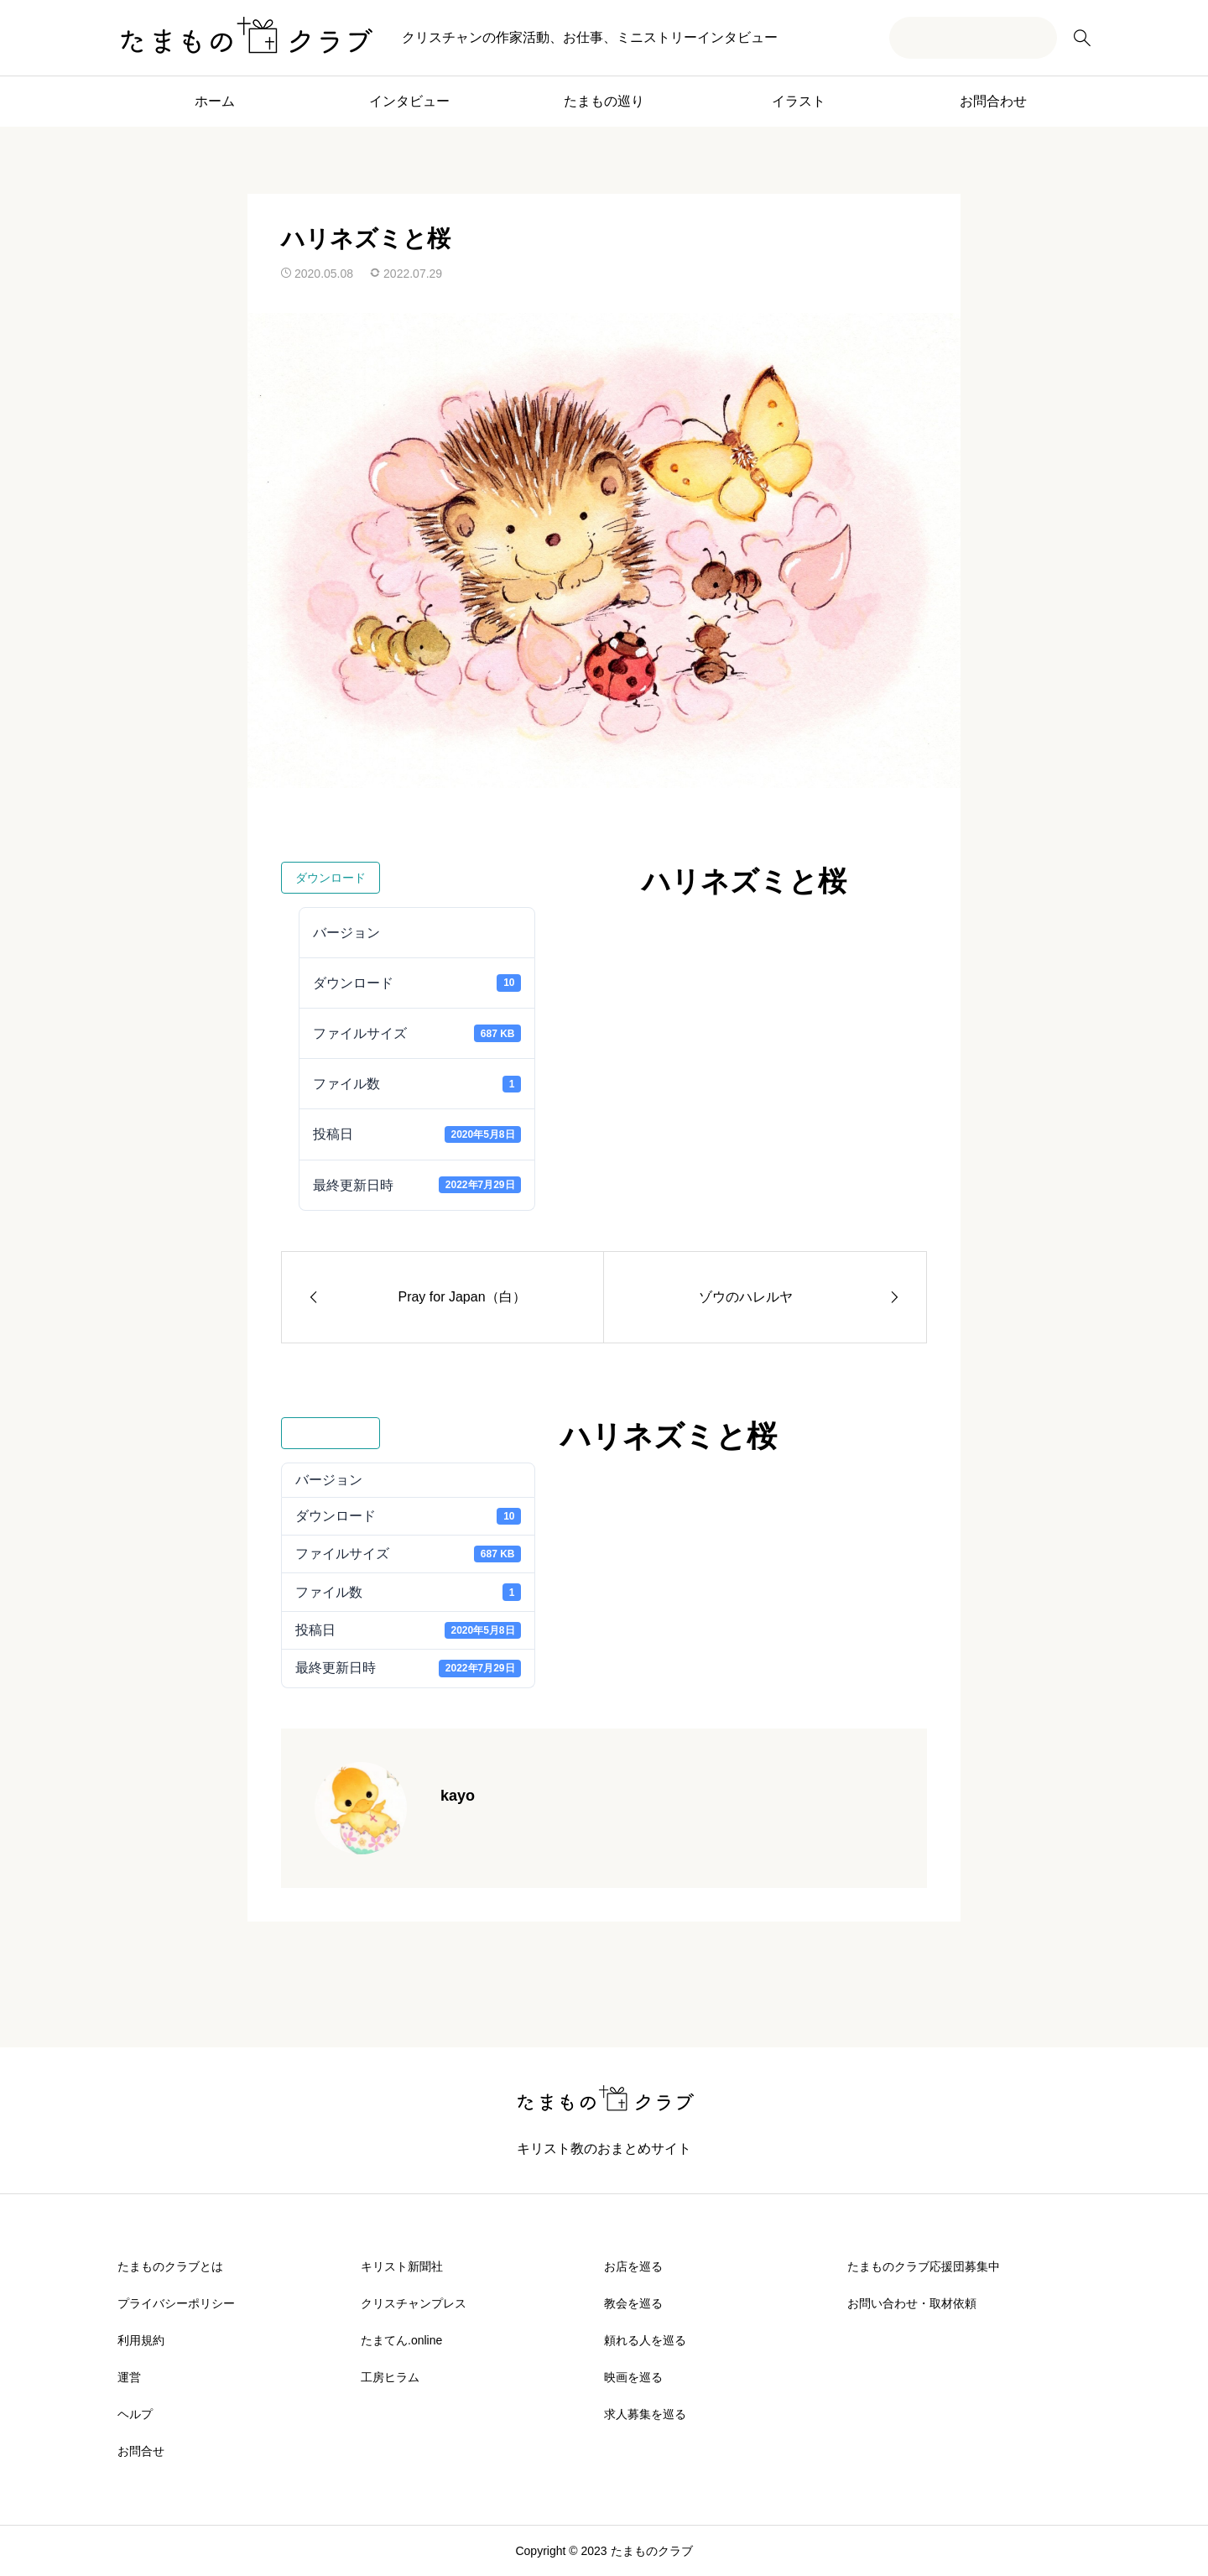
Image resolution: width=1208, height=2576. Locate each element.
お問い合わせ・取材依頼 (911, 2303)
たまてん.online (401, 2340)
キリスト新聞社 (402, 2266)
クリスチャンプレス (413, 2303)
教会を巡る (633, 2303)
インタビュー (409, 101)
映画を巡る (633, 2377)
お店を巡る (633, 2266)
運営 (129, 2377)
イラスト (798, 101)
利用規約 (140, 2340)
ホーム (215, 101)
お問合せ (140, 2451)
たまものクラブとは (170, 2266)
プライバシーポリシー (176, 2303)
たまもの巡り (604, 101)
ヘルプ (135, 2414)
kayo (457, 1795)
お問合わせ (993, 101)
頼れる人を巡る (645, 2340)
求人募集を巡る (645, 2414)
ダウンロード (330, 877)
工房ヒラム (390, 2377)
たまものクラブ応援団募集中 (923, 2266)
